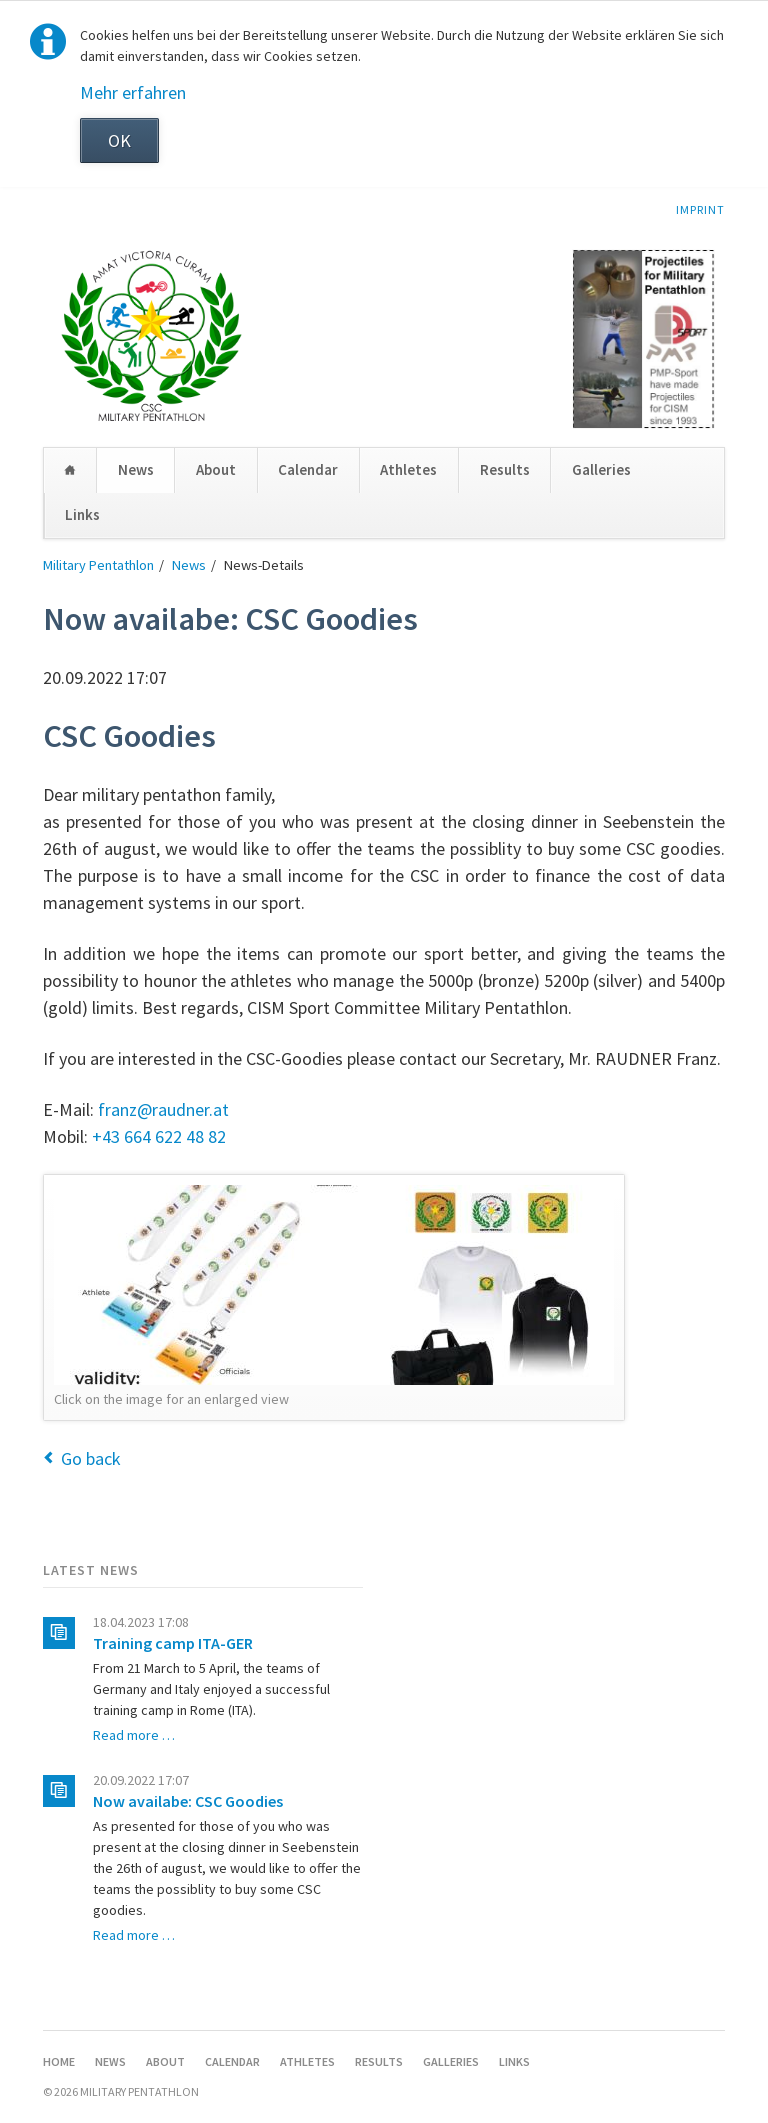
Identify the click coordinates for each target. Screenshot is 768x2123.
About (216, 469)
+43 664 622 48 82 (159, 1136)
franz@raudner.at (163, 1109)
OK (119, 140)
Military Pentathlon (98, 565)
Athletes (408, 469)
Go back (91, 1458)
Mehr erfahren (133, 92)
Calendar (308, 469)
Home (70, 470)
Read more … (134, 1735)
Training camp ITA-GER (173, 1643)
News (136, 469)
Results (505, 469)
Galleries (601, 469)
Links (82, 514)
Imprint (700, 209)
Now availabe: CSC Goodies (188, 1801)
